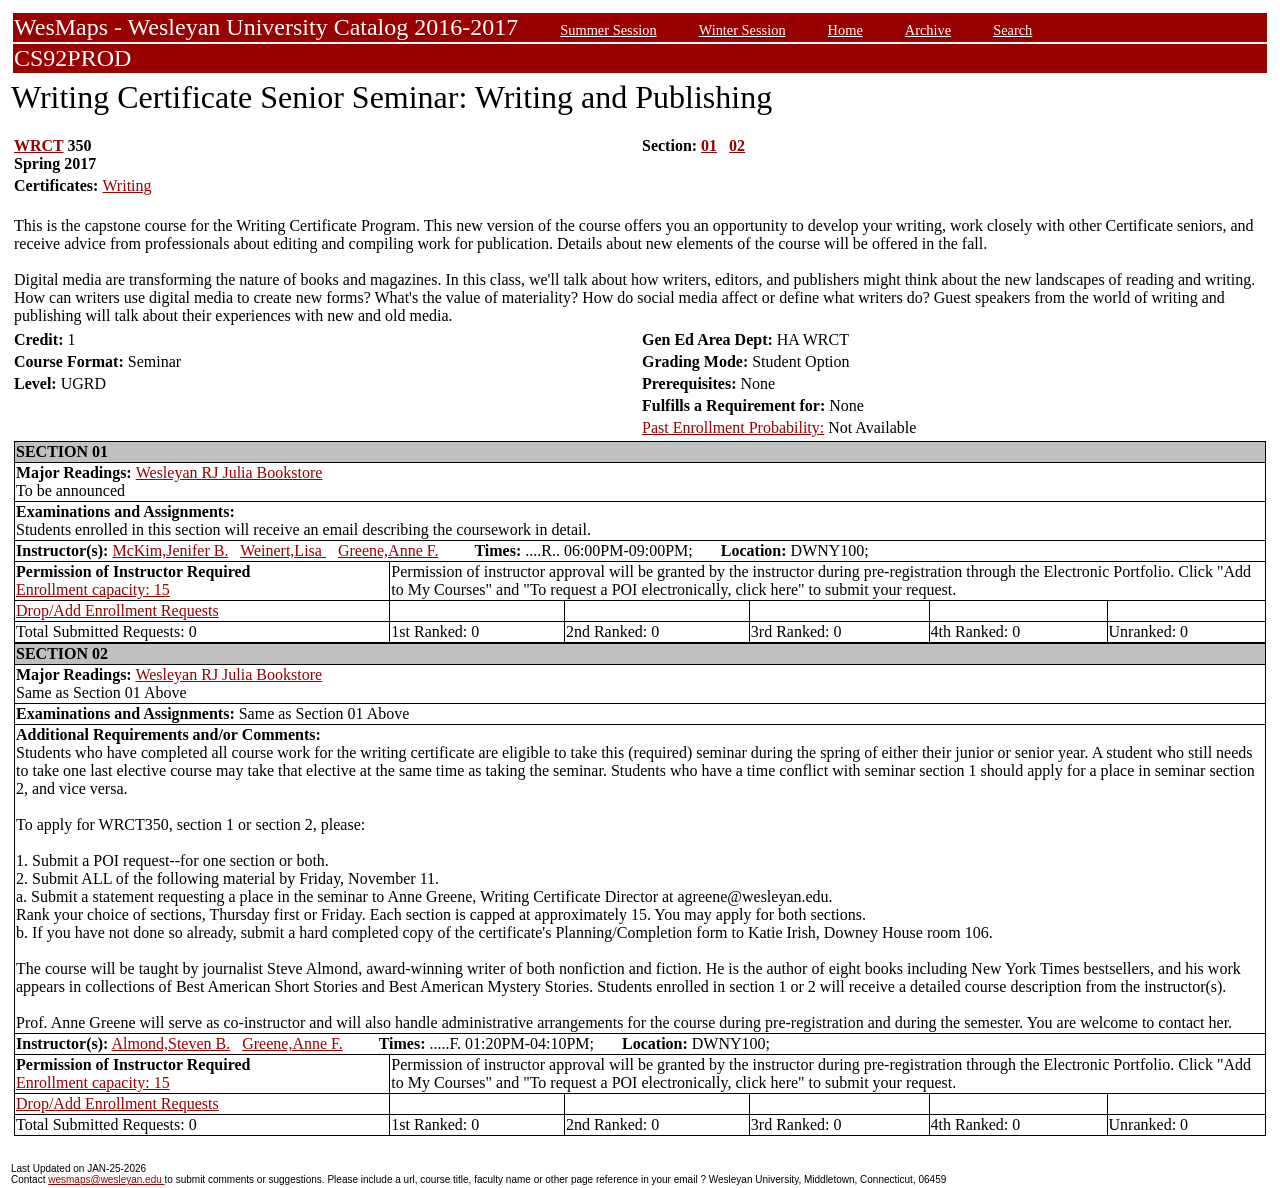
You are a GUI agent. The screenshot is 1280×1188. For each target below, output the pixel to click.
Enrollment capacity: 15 (93, 589)
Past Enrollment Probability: (733, 427)
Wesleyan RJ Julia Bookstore (229, 472)
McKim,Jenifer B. (170, 550)
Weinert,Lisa (283, 550)
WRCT (39, 145)
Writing (126, 185)
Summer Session (608, 30)
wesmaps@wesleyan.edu (106, 1179)
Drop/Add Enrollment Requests (117, 610)
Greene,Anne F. (388, 550)
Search (1012, 30)
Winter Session (742, 30)
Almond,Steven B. (171, 1043)
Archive (928, 30)
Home (845, 30)
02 (737, 145)
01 (709, 145)
